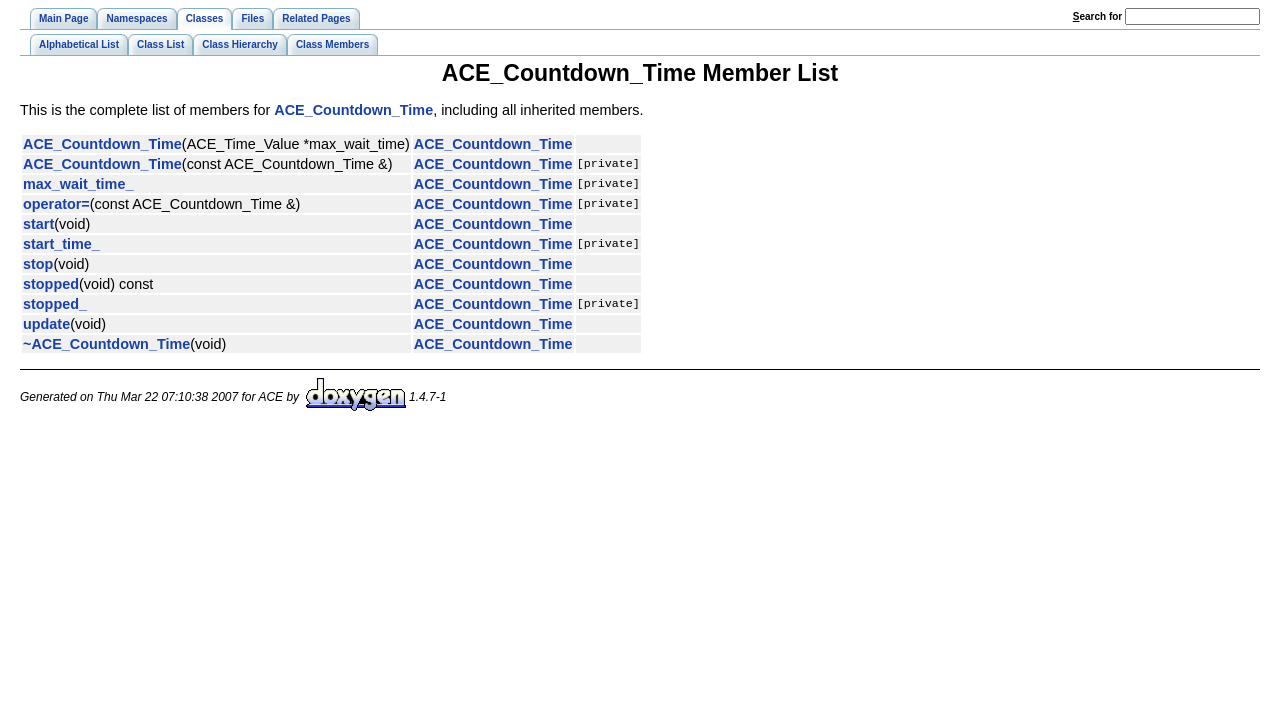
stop (38, 264)
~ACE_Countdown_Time (106, 344)
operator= (56, 204)
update (46, 324)
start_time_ (61, 244)
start (38, 224)
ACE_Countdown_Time (353, 110)
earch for (1097, 16)
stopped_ (55, 304)
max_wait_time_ (78, 184)
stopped (51, 284)
